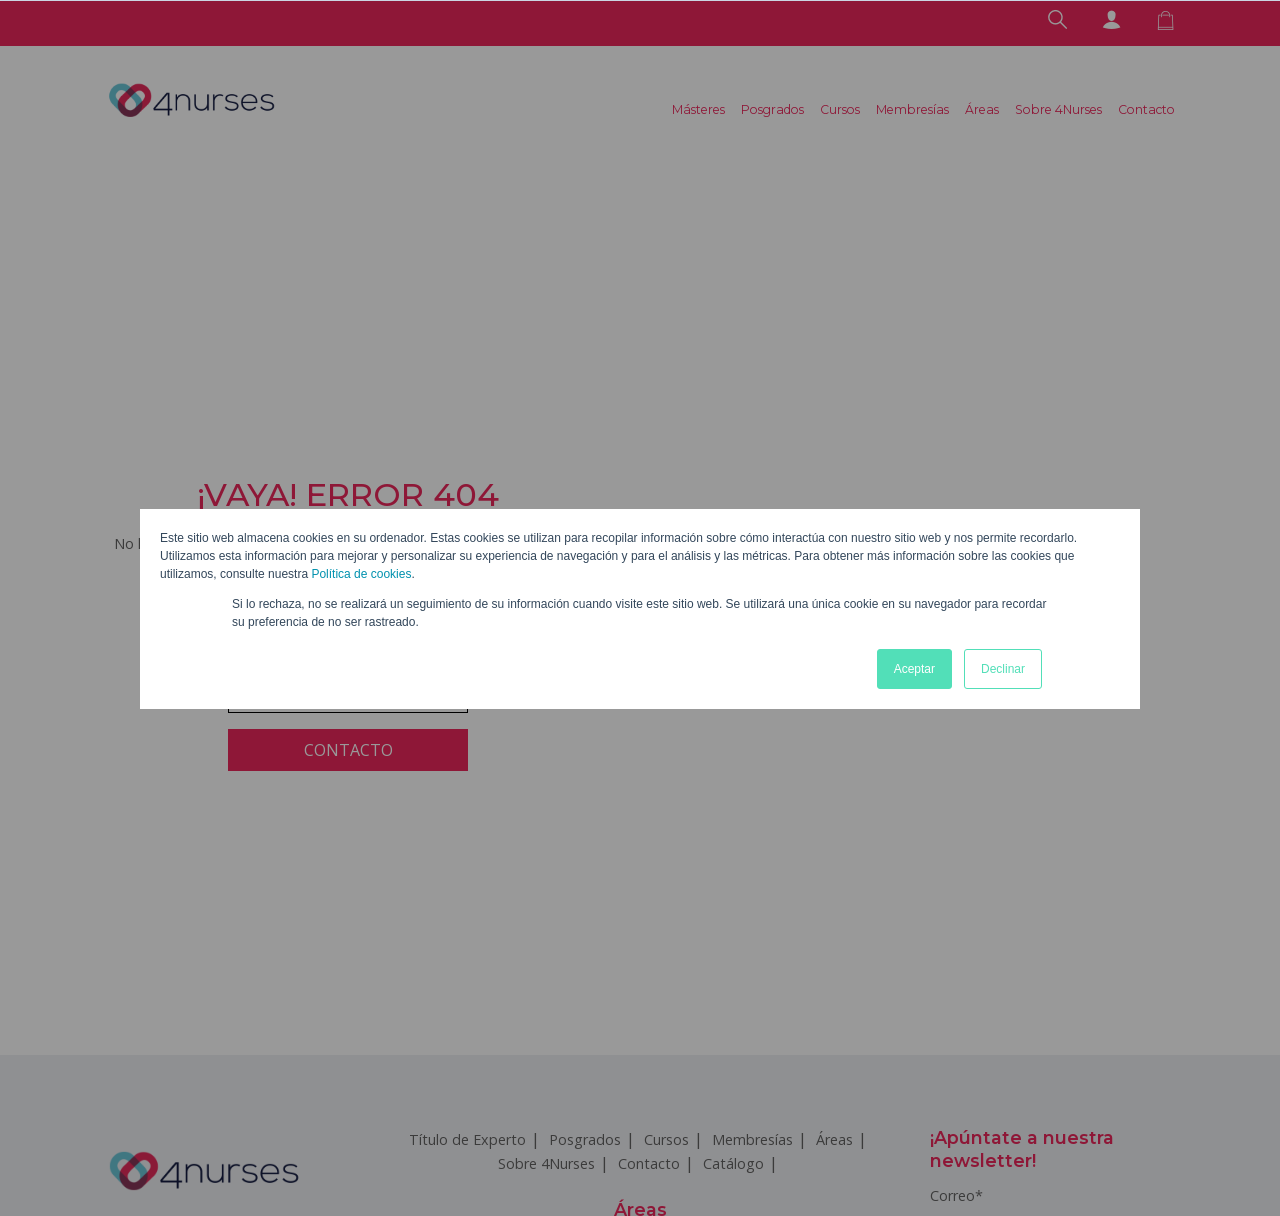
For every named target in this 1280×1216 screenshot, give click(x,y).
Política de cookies (361, 574)
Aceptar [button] (914, 669)
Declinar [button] (1003, 669)
